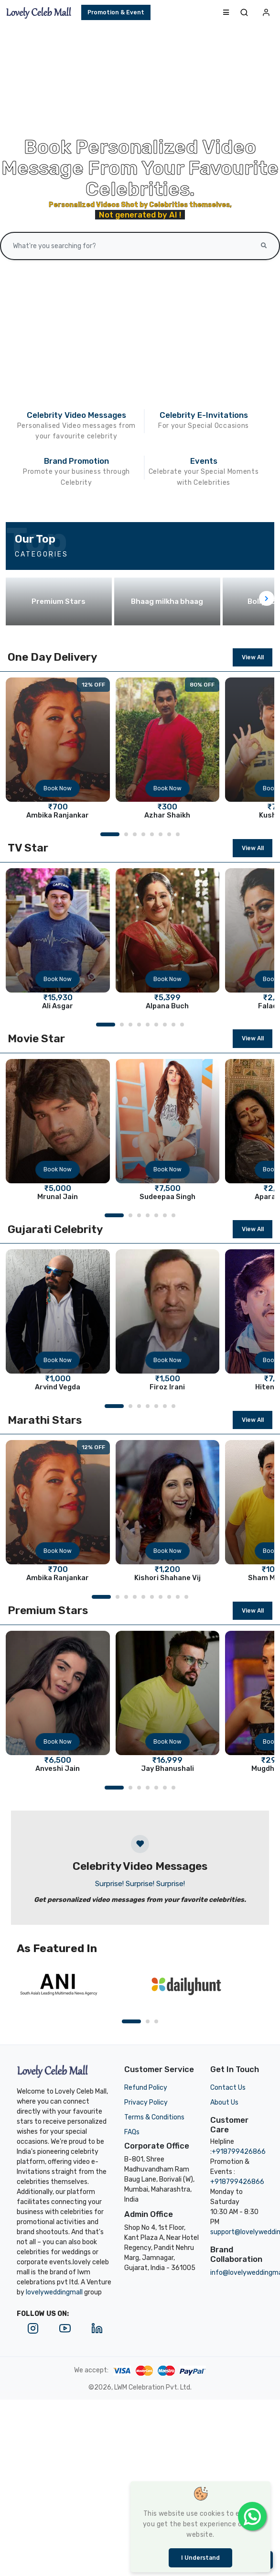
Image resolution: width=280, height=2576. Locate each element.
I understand (200, 2557)
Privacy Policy (146, 2102)
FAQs (132, 2132)
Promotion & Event (115, 12)
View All (253, 657)
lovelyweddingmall (54, 2292)
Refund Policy (145, 2088)
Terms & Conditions (154, 2117)
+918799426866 (239, 2152)
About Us (224, 2102)
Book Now (57, 788)
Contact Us (228, 2088)
